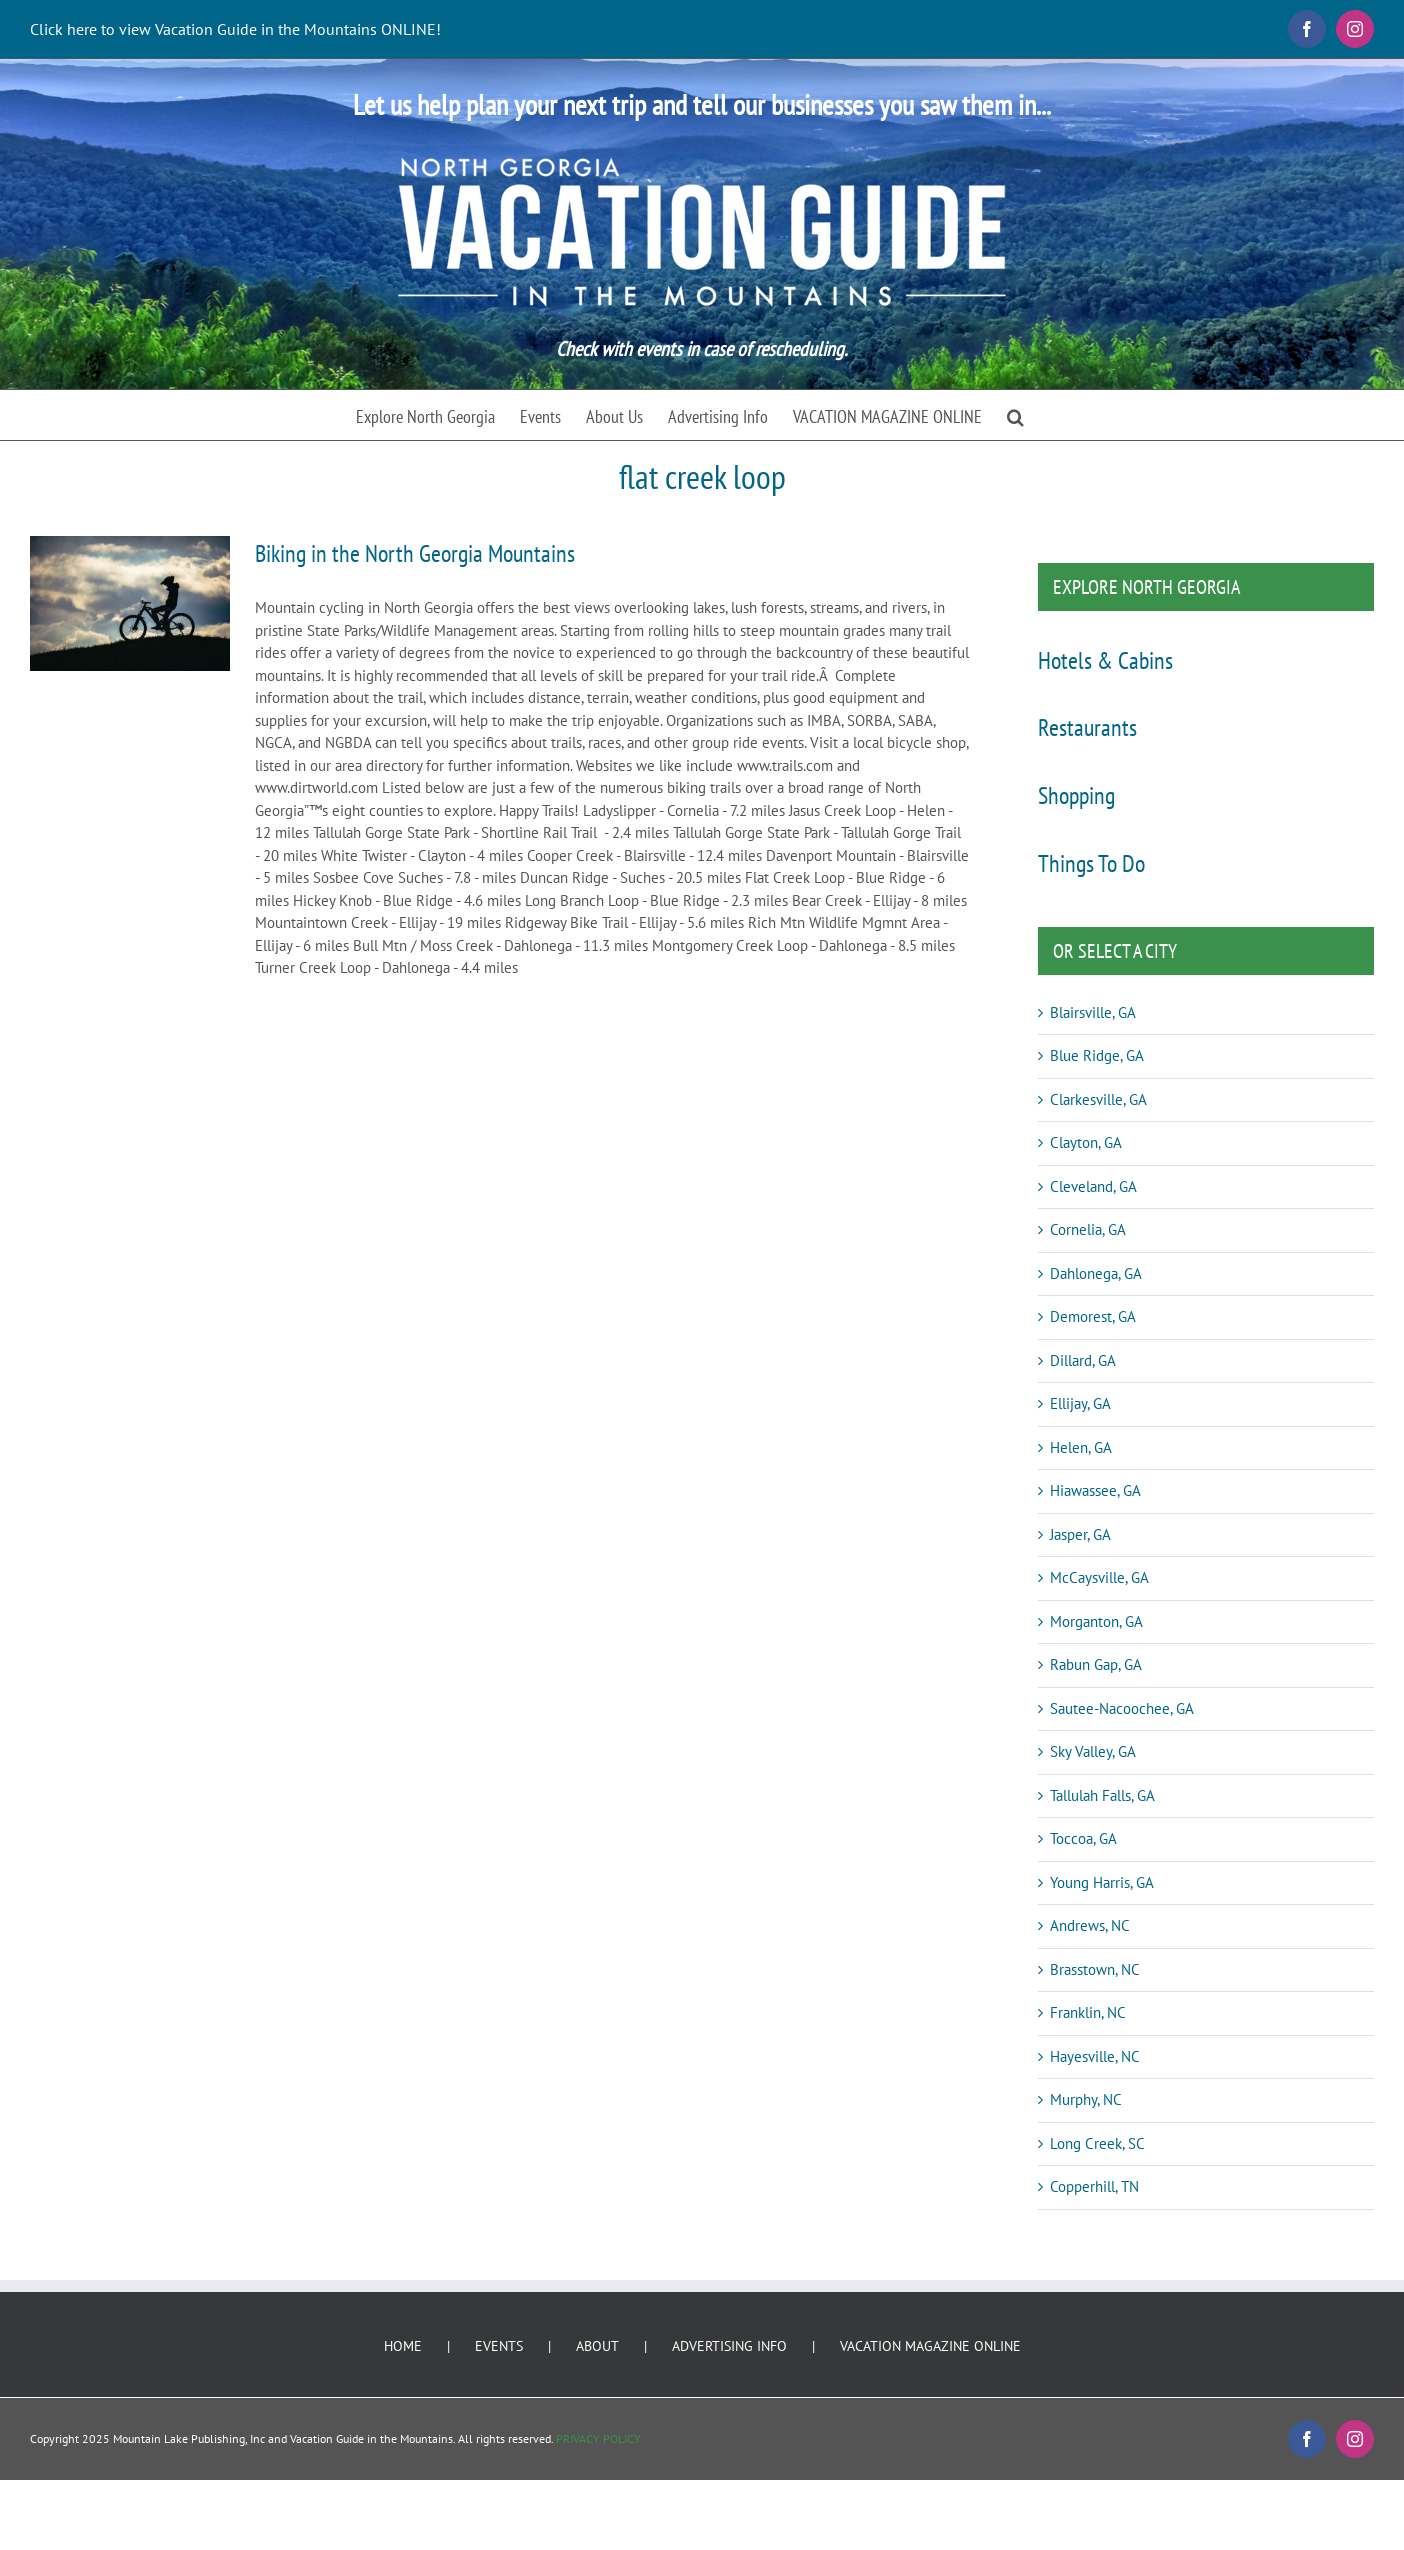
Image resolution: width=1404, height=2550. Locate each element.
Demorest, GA (1093, 1316)
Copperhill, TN (1094, 2186)
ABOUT (597, 2346)
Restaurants (1087, 727)
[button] (1015, 415)
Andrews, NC (1090, 1925)
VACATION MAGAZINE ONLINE (930, 2346)
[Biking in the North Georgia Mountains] (130, 603)
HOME (403, 2346)
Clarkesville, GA (1098, 1099)
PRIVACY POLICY (598, 2438)
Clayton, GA (1086, 1142)
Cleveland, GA (1093, 1186)
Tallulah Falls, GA (1102, 1795)
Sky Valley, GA (1093, 1751)
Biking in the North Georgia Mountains (415, 553)
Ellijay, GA (1080, 1403)
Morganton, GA (1096, 1621)
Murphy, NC (1086, 2099)
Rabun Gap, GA (1096, 1664)
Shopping (1076, 795)
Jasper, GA (1080, 1534)
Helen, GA (1081, 1447)
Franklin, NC (1088, 2012)
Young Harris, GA (1102, 1882)
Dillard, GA (1083, 1360)
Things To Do (1091, 863)
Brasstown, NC (1095, 1969)
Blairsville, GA (1093, 1012)
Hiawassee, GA (1095, 1490)
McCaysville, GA (1099, 1577)
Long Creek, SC (1097, 2143)
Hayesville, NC (1095, 2056)
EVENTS (499, 2346)
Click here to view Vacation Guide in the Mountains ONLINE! (235, 29)
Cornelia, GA (1088, 1229)
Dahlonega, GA (1096, 1273)
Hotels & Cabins (1105, 660)
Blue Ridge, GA (1097, 1055)
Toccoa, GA (1083, 1838)
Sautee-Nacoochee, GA (1122, 1708)
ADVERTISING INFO (729, 2346)
